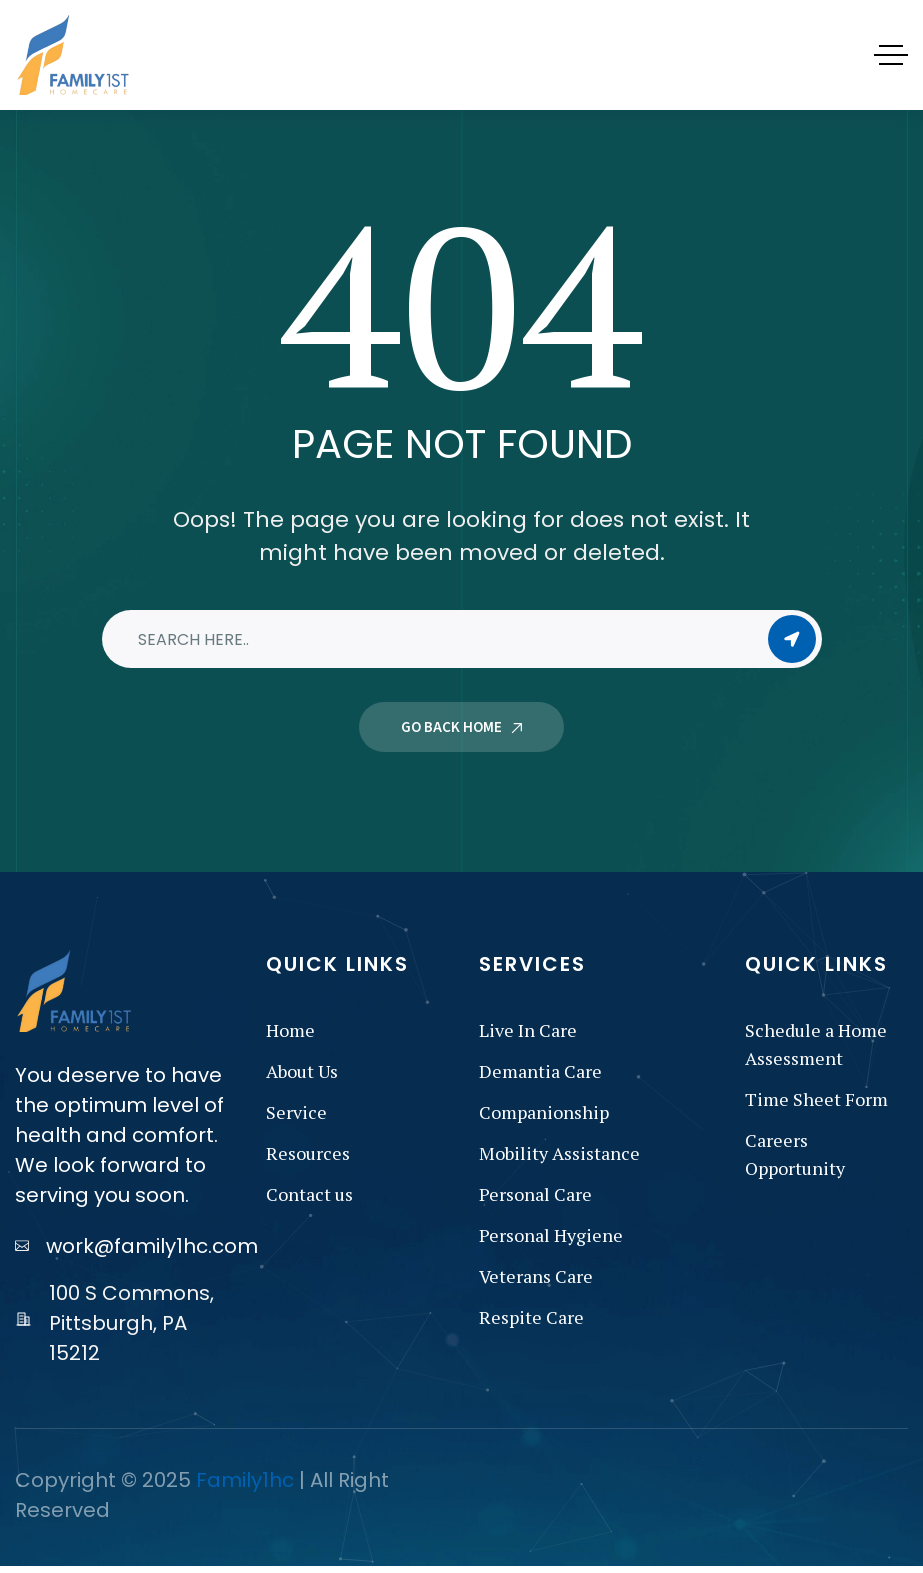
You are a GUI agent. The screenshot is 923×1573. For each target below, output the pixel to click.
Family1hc (245, 1480)
